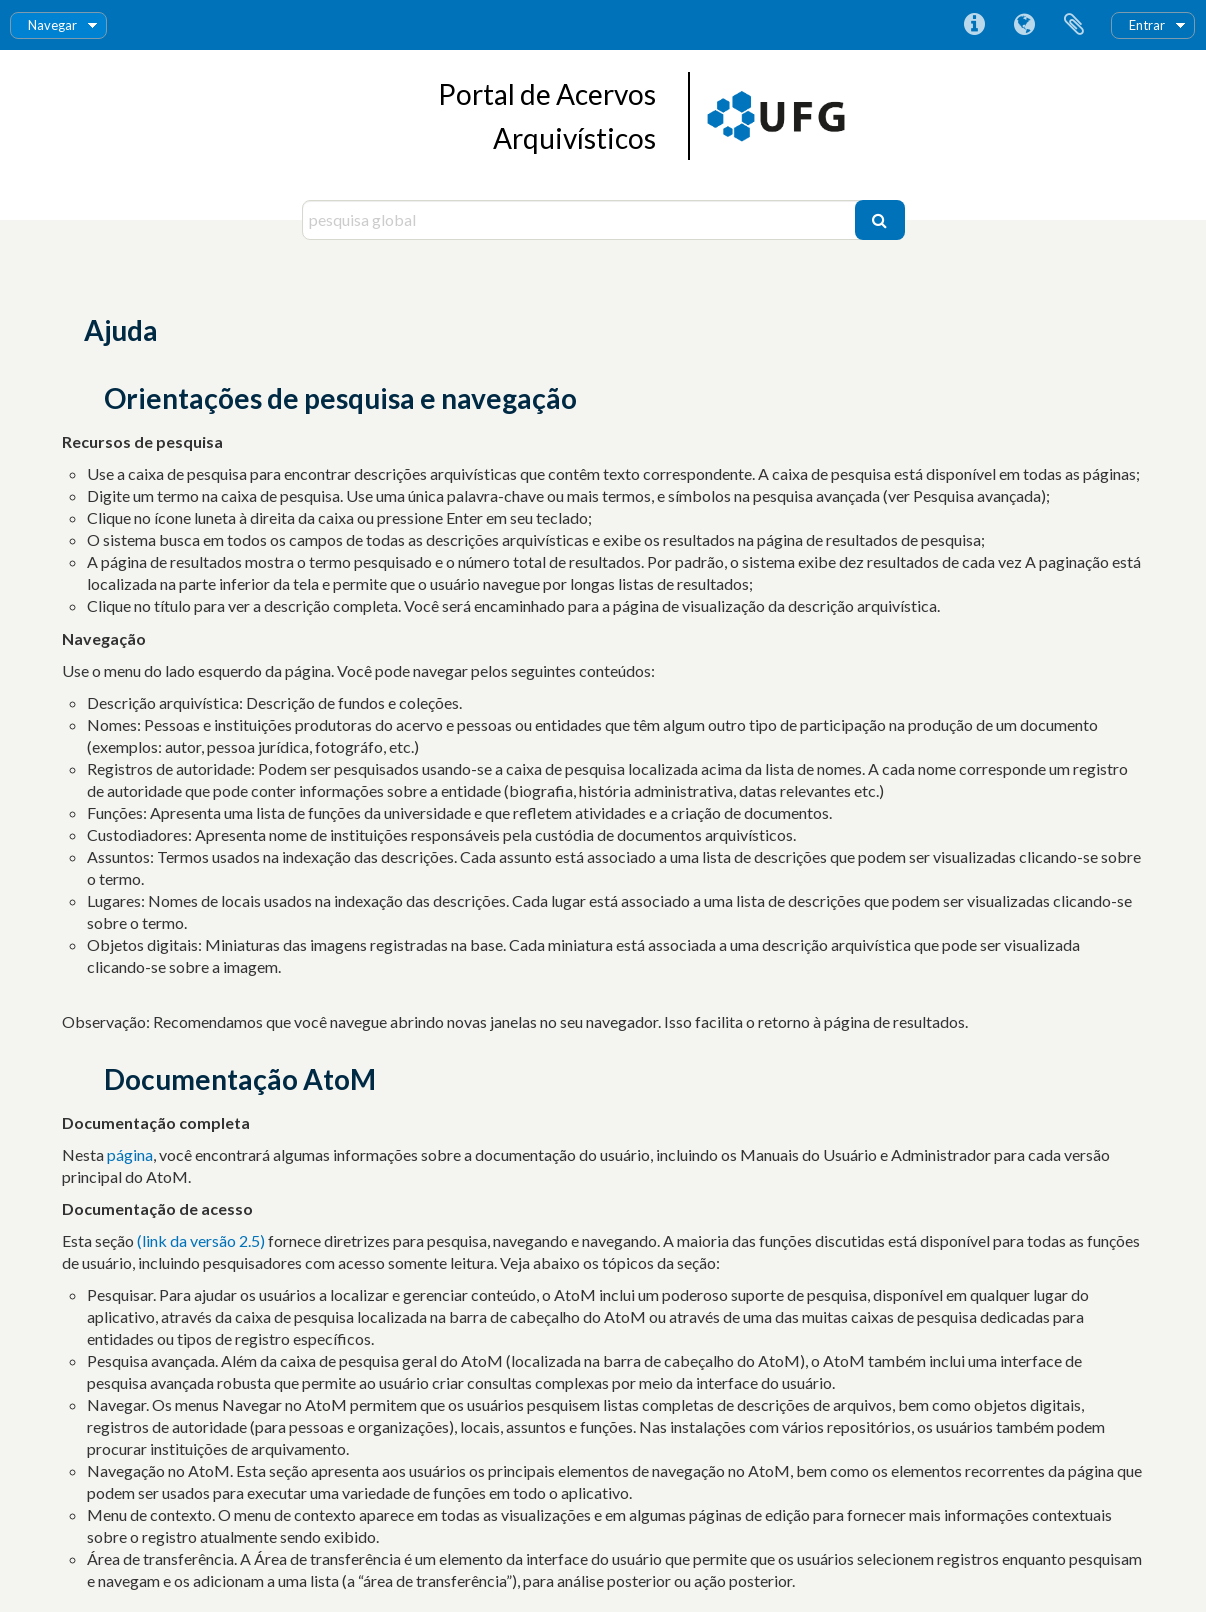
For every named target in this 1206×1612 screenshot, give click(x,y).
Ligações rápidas (974, 25)
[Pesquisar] (880, 220)
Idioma (1024, 25)
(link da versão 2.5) (202, 1240)
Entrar (1147, 25)
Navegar (52, 25)
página (130, 1154)
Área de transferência (1074, 25)
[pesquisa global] (581, 220)
